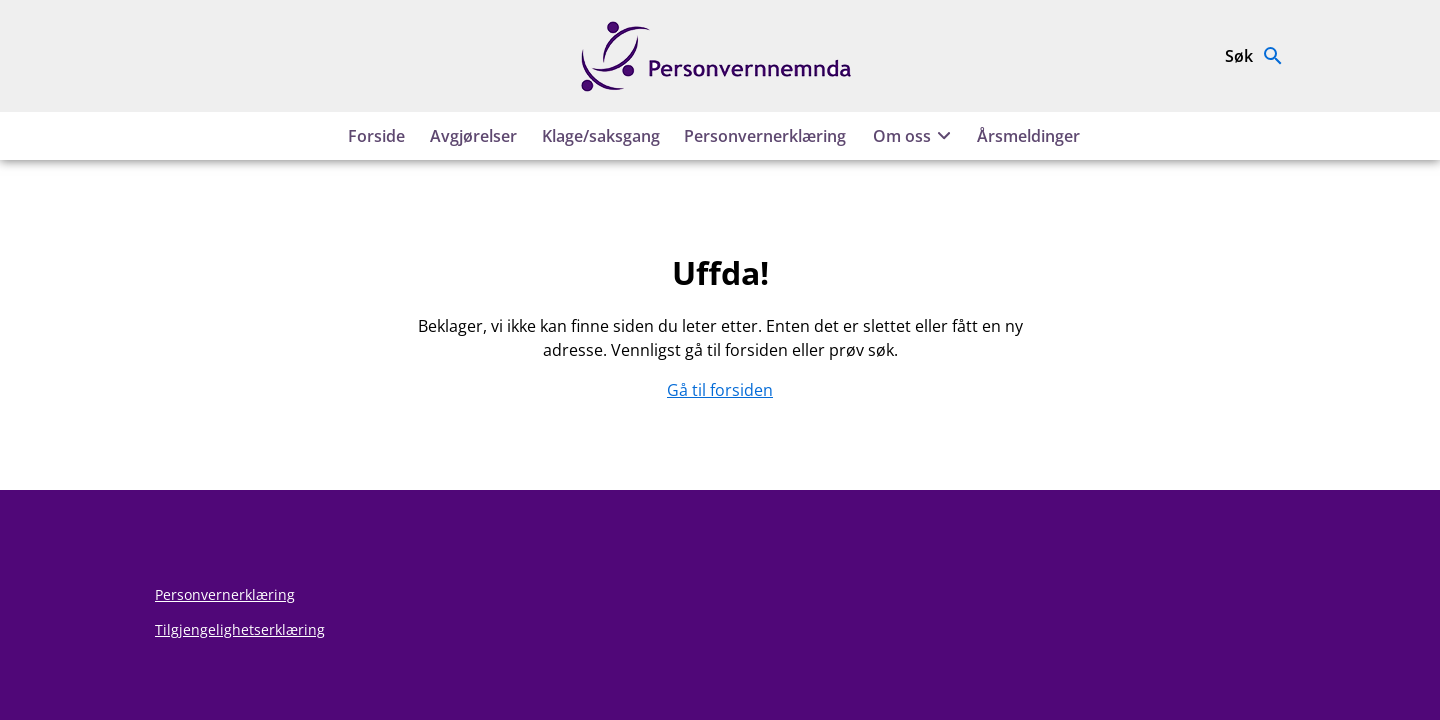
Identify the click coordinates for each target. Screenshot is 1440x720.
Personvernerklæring (765, 136)
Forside (376, 136)
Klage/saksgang (601, 136)
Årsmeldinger (1028, 136)
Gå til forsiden (720, 390)
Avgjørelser (473, 136)
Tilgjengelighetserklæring (240, 629)
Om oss (915, 136)
